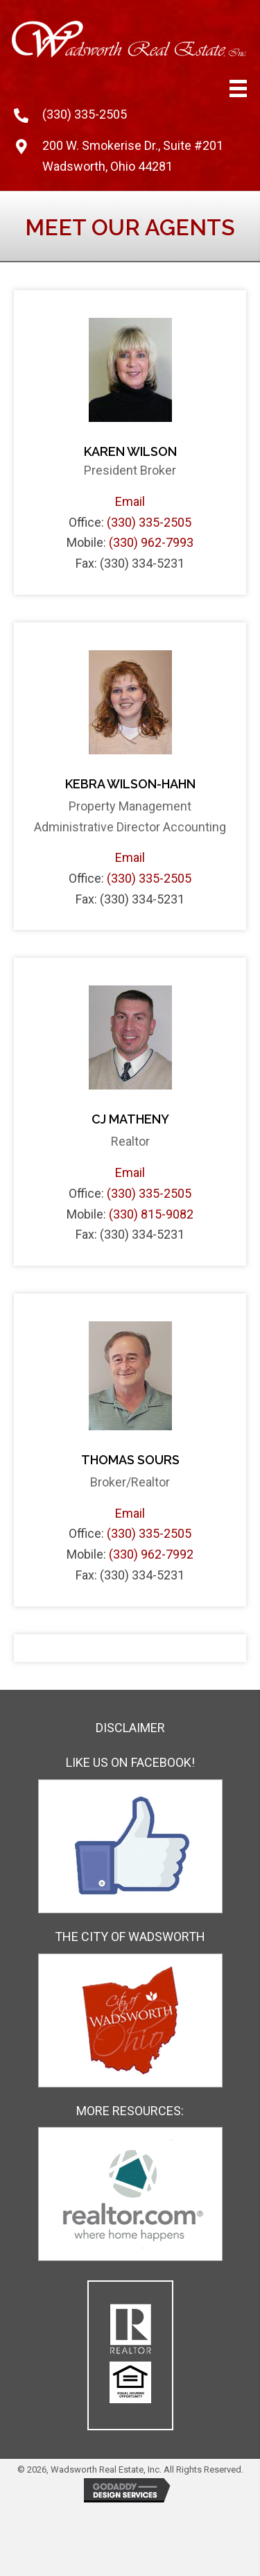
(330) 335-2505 (84, 114)
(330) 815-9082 (151, 1214)
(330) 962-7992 (151, 1554)
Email (130, 501)
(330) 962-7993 (151, 542)
